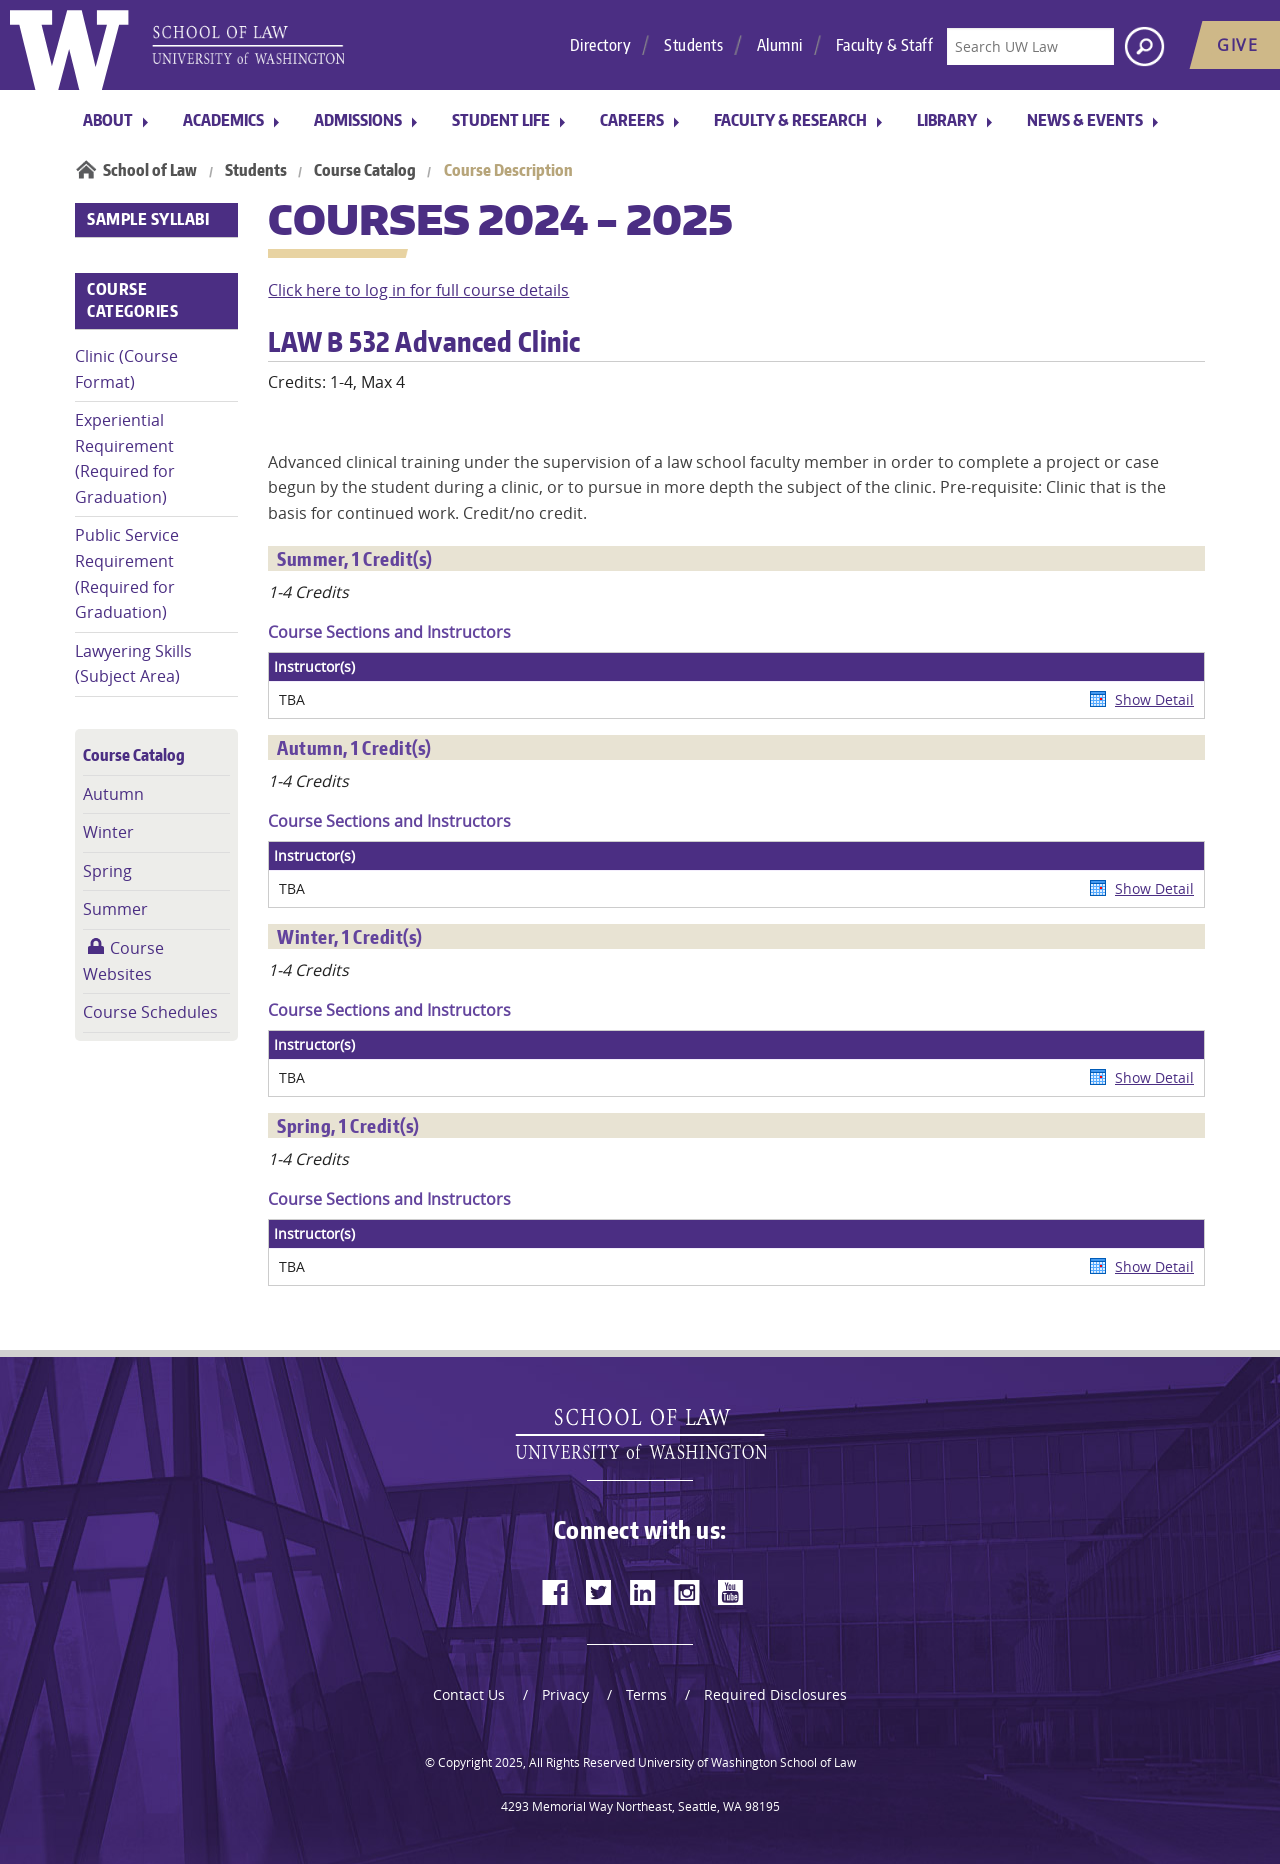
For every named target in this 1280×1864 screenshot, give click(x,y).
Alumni (780, 45)
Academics (223, 120)
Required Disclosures (775, 1694)
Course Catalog (365, 170)
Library (947, 120)
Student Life (501, 120)
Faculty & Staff (885, 45)
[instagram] (687, 1592)
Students (693, 45)
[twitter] (599, 1592)
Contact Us (469, 1694)
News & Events (1085, 120)
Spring (107, 871)
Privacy (565, 1694)
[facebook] (555, 1592)
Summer (115, 909)
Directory (601, 45)
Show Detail (1154, 699)
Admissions (358, 120)
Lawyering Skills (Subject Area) (133, 664)
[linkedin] (643, 1592)
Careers (632, 120)
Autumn (113, 794)
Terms (646, 1694)
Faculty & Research (790, 120)
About (108, 120)
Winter (108, 832)
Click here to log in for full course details (418, 290)
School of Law (150, 170)
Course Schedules (150, 1012)
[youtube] (731, 1592)
